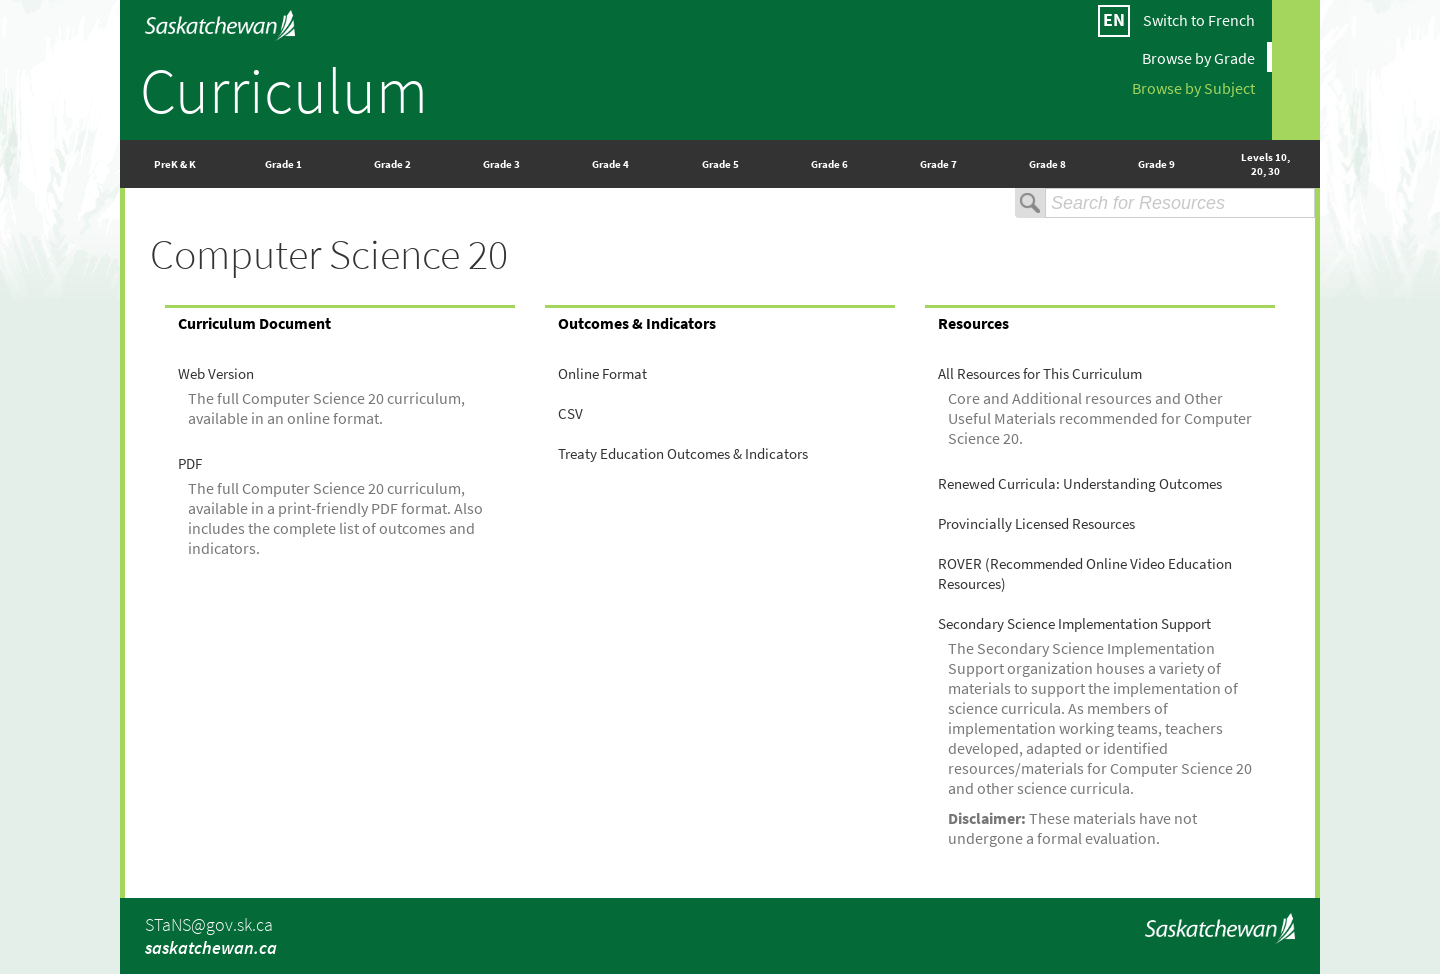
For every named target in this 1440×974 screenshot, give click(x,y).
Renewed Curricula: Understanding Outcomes (1080, 484)
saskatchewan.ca (211, 947)
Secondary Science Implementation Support (1074, 624)
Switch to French (1199, 20)
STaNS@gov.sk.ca (209, 924)
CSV (570, 414)
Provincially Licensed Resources (1036, 524)
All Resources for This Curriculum (1040, 374)
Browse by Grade (1198, 57)
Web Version (216, 374)
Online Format (602, 374)
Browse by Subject (1193, 87)
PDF (190, 464)
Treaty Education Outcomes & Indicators (683, 454)
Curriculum (284, 90)
